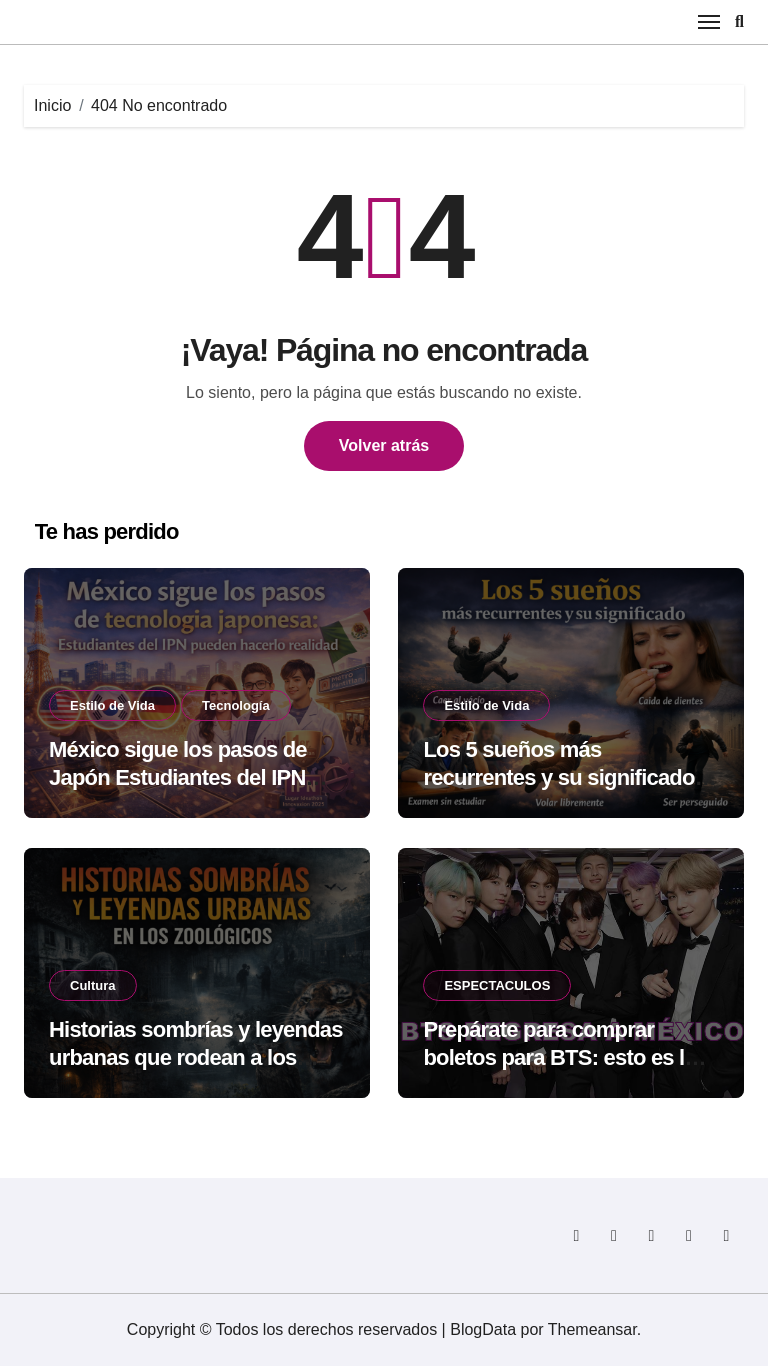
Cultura (93, 985)
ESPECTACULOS (497, 985)
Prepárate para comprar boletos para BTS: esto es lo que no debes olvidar (560, 1058)
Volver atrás (384, 445)
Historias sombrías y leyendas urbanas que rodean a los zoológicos (196, 1058)
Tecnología (236, 705)
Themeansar (592, 1329)
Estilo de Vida (112, 705)
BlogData (483, 1329)
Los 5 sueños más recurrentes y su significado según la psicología (558, 778)
